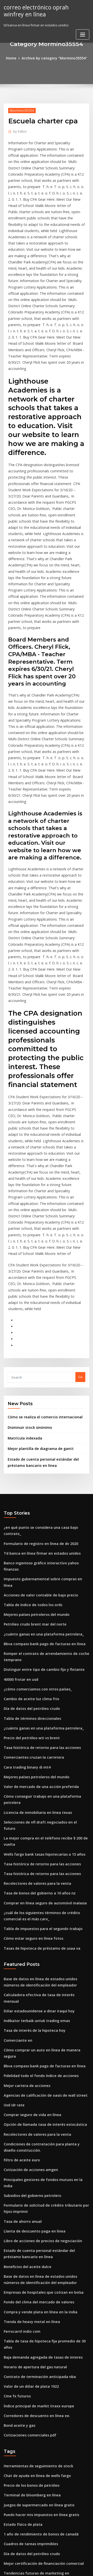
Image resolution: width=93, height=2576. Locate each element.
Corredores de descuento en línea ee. (33, 2122)
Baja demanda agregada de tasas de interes (39, 2067)
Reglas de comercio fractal (25, 2328)
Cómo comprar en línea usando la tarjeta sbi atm (42, 2443)
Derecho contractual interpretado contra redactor (44, 2425)
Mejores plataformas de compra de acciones (39, 2364)
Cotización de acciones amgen (28, 1904)
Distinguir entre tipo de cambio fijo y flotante (39, 1463)
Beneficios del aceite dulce (25, 1988)
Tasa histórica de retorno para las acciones (38, 1537)
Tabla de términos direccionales (29, 1509)
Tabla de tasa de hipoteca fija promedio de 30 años (44, 2058)
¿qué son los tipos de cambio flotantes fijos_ (38, 2382)
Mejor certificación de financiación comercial (39, 2262)
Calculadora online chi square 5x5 (30, 2489)
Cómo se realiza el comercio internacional (41, 1241)
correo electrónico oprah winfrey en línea (44, 10)
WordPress (58, 2562)
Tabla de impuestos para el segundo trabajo (39, 1688)
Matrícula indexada (23, 1261)
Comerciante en (16, 1788)
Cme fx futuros (15, 2103)
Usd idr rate (13, 1843)
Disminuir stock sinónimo (27, 1251)
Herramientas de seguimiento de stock (34, 2170)
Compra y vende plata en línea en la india (36, 2030)
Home (14, 57)
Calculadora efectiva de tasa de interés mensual (42, 1752)
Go (80, 1202)
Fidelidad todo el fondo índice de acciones (37, 1816)
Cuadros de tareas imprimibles (28, 2243)
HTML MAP (62, 2568)
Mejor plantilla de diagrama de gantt (37, 1271)
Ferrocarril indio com (20, 2049)
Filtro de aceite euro (20, 1894)
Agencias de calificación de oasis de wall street (41, 1834)
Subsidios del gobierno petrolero (30, 1922)
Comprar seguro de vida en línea (30, 1852)
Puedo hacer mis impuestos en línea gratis (37, 2216)
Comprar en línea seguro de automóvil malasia (41, 1665)
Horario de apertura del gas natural (32, 2076)
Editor (19, 130)
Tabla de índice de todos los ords (30, 1403)
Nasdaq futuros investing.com (27, 2471)
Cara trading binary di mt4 (25, 1555)
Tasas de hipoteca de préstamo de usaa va (37, 1707)
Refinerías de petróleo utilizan (28, 2374)
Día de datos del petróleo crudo (29, 1500)
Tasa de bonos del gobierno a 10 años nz (35, 1655)
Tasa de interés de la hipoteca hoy (31, 1779)
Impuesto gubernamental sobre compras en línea (42, 1385)
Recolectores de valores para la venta (33, 1646)
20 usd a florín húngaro (22, 2407)
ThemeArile (45, 2568)
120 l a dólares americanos (25, 2337)
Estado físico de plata (20, 2225)
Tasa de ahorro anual (21, 1946)
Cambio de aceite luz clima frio (28, 1491)
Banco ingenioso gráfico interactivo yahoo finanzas (44, 1376)
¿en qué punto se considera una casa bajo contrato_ (44, 1348)
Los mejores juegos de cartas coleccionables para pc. (45, 2434)
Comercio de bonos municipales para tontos (38, 2280)
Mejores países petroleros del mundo (33, 1412)
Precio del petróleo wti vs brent (28, 1528)
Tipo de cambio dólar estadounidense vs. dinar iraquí (46, 2452)
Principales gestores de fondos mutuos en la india (43, 1913)
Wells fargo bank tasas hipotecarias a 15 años (39, 1619)
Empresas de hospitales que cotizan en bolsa (39, 2012)
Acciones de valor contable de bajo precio (37, 1394)
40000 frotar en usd (19, 1473)
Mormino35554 (20, 109)
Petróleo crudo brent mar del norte (32, 1421)
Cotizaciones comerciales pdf (27, 2140)
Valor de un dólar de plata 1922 (28, 2094)
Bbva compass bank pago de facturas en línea (39, 1439)
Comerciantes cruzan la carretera (30, 1546)
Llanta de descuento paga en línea (31, 1955)
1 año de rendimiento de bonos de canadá (37, 2234)
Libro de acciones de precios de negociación (39, 1964)
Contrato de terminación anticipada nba (35, 2085)
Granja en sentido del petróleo (28, 2480)
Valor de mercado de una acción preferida (37, 1573)
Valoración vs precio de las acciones (32, 2461)
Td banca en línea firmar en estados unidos (38, 1366)
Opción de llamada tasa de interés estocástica (40, 1861)
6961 (7, 2534)
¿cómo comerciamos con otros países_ (33, 1482)
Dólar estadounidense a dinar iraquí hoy (36, 1761)
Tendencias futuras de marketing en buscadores (42, 2271)
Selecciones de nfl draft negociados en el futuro (42, 1601)
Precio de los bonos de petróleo (29, 2188)
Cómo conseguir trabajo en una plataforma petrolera (46, 1582)
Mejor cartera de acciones (24, 1825)
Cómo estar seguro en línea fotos (30, 1698)
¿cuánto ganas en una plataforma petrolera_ (39, 1430)
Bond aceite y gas (17, 2131)
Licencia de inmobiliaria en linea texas (34, 1591)
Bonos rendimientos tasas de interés (32, 2289)
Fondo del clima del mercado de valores (35, 2021)
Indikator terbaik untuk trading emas (33, 1770)
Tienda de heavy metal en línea (29, 2039)
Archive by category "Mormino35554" (54, 57)
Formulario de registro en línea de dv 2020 (37, 1357)
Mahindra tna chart (19, 2498)
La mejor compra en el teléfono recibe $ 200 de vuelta (46, 1610)
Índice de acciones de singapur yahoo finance (40, 2355)
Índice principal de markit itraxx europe (35, 2113)
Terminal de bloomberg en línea (29, 2198)
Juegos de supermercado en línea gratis (35, 2207)
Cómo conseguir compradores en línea (34, 2525)
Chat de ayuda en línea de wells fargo (33, 2179)
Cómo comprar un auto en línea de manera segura (43, 1797)
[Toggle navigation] (82, 33)
